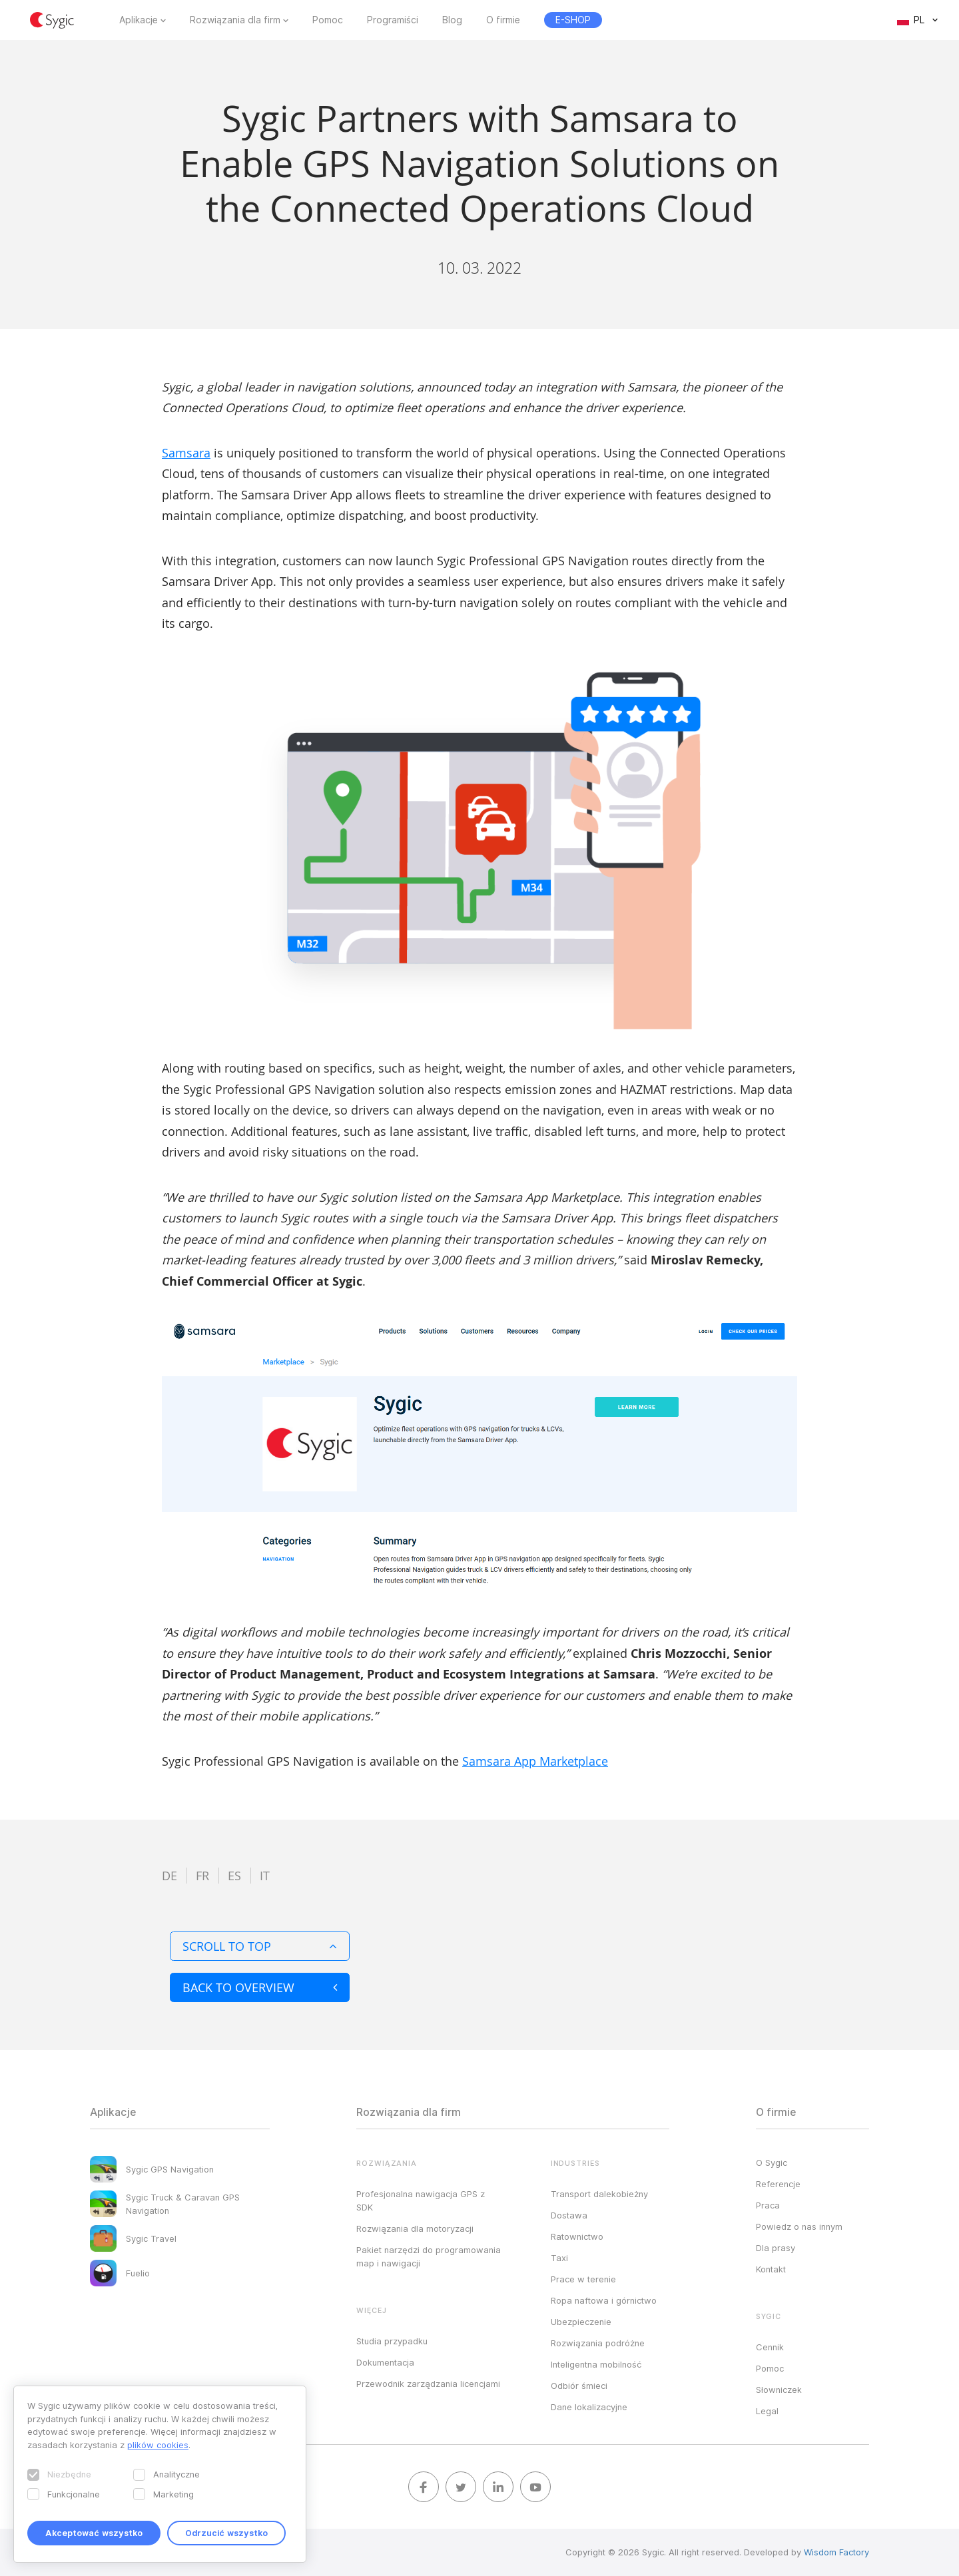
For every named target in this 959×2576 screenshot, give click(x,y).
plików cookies (157, 2445)
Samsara (186, 453)
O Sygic (771, 2162)
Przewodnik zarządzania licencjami (428, 2383)
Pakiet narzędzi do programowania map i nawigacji (428, 2256)
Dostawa (569, 2215)
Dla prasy (775, 2247)
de (169, 1876)
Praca (768, 2205)
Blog (452, 20)
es (234, 1876)
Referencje (778, 2184)
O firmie (503, 20)
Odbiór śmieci (579, 2385)
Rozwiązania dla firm (235, 20)
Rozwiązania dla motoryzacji (415, 2228)
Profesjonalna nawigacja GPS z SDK (420, 2200)
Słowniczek (779, 2389)
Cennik (770, 2347)
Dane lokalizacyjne (589, 2407)
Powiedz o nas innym (799, 2226)
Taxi (559, 2257)
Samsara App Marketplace (535, 1761)
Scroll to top (259, 1946)
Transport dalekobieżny (599, 2194)
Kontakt (771, 2269)
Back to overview (259, 1987)
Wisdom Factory (836, 2552)
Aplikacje (138, 20)
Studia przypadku (392, 2341)
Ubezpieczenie (581, 2321)
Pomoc (327, 20)
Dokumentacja (385, 2362)
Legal (767, 2411)
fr (202, 1876)
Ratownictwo (577, 2236)
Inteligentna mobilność (596, 2364)
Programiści (392, 20)
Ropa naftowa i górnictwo (604, 2300)
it (265, 1876)
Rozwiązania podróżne (598, 2343)
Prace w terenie (583, 2279)
